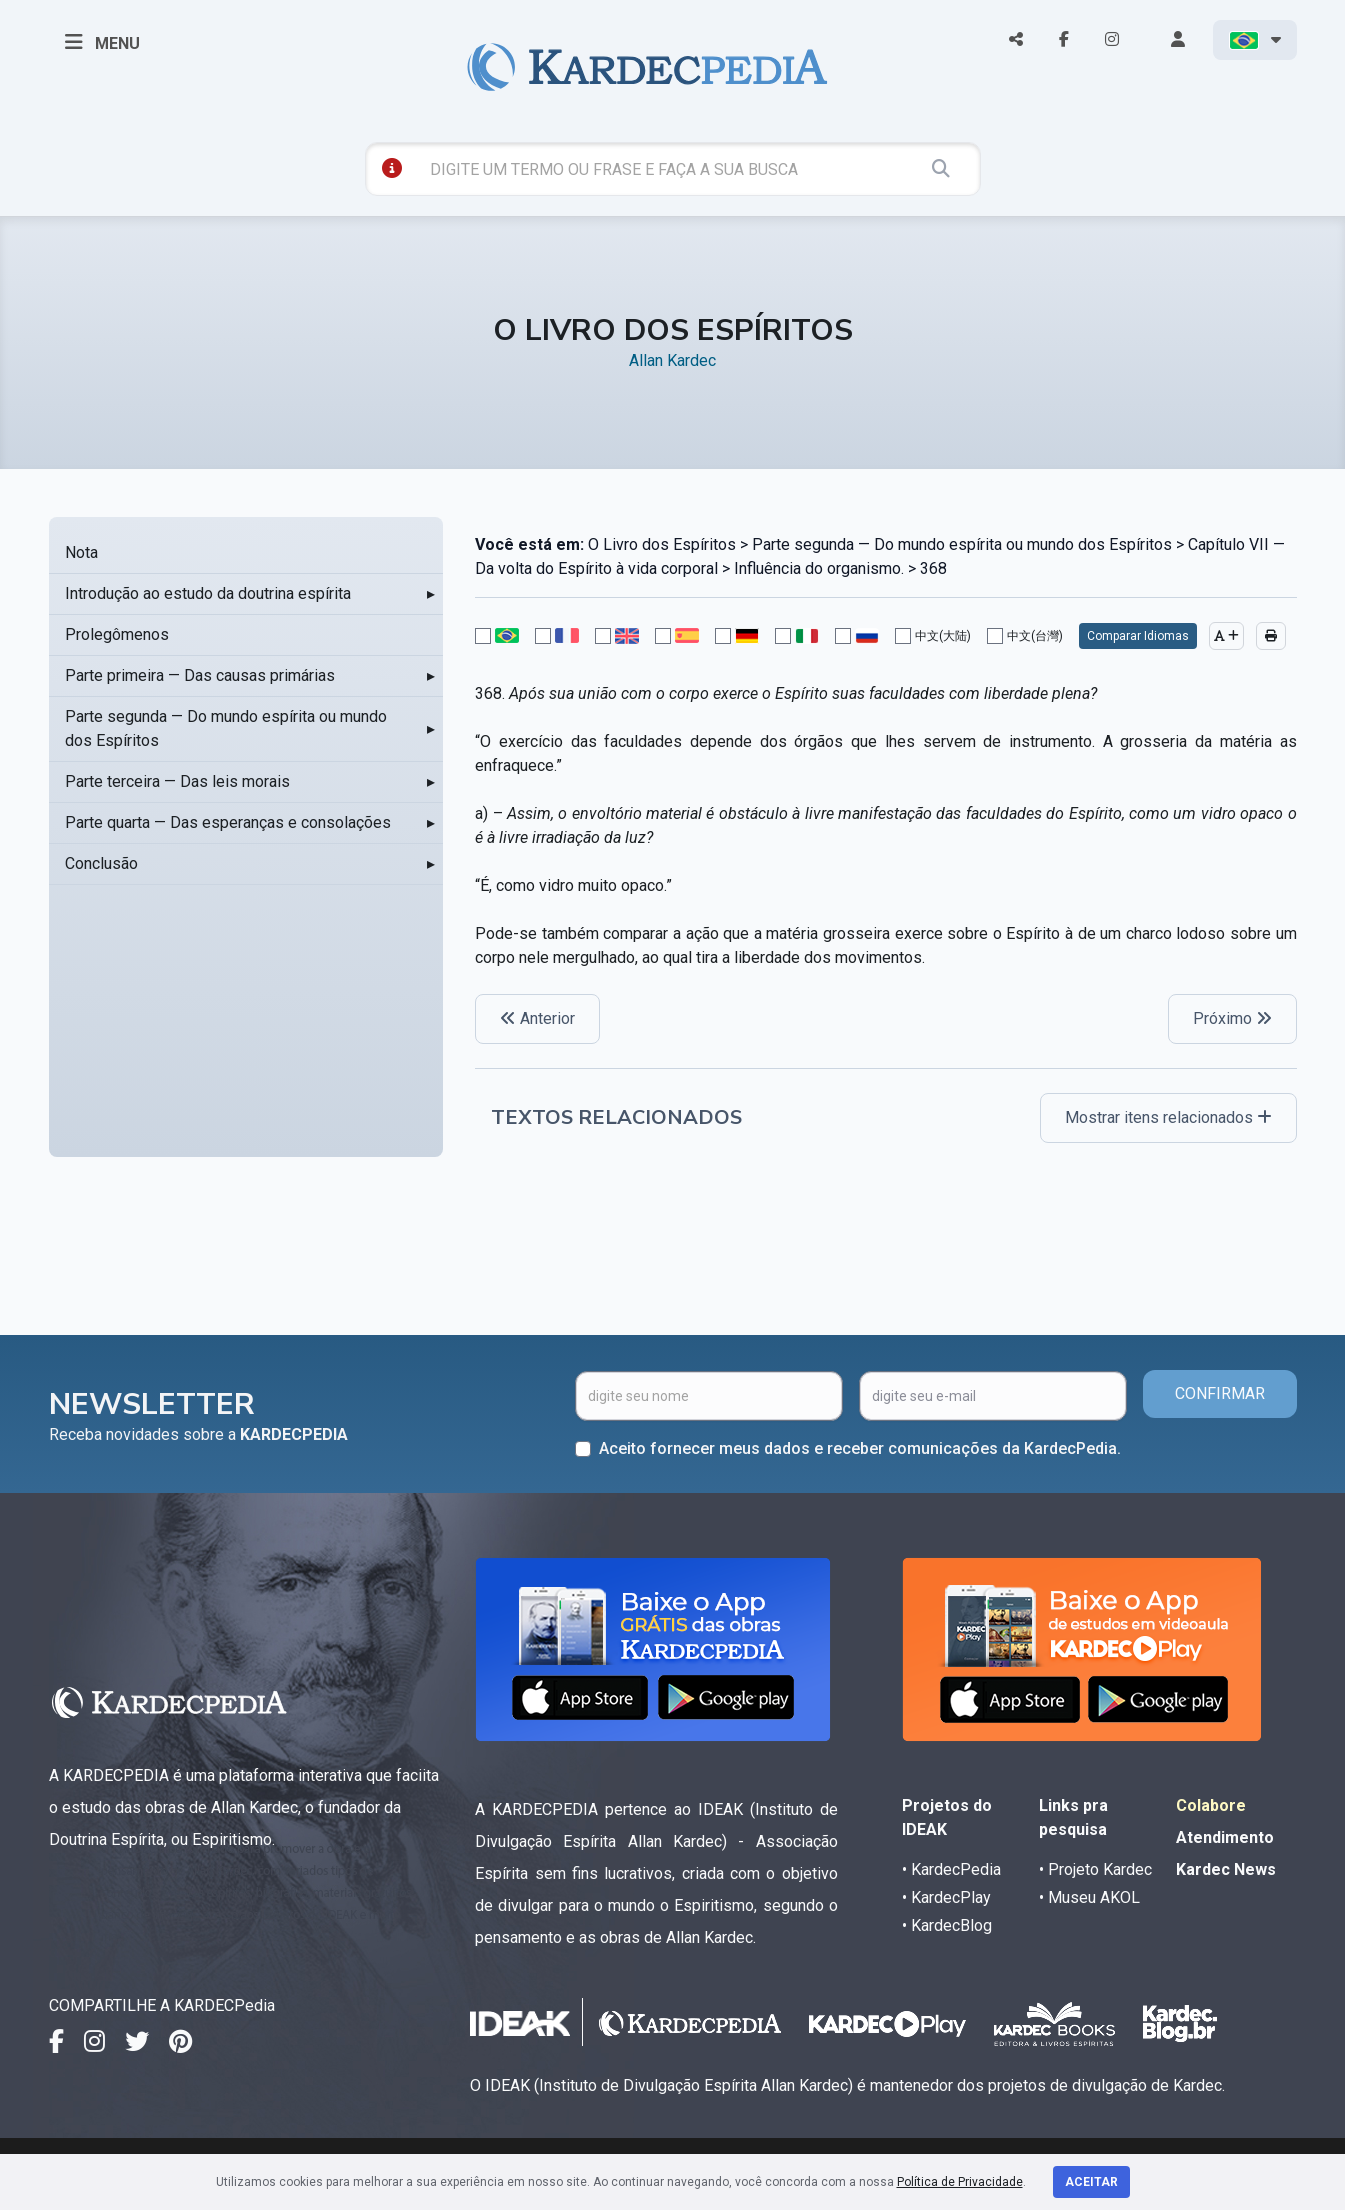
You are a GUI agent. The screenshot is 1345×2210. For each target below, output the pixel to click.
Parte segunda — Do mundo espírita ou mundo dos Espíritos (226, 728)
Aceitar (1091, 2182)
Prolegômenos (117, 634)
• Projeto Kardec (1095, 1869)
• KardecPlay (946, 1897)
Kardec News (1226, 1869)
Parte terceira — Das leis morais (177, 781)
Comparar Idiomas (1138, 636)
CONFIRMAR (1220, 1393)
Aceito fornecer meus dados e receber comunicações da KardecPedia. (860, 1448)
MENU (102, 42)
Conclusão (101, 863)
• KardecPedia (951, 1869)
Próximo (1232, 1018)
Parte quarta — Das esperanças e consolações (228, 822)
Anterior (537, 1018)
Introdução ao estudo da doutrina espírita (208, 593)
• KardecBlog (947, 1925)
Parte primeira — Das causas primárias (200, 675)
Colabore (1211, 1805)
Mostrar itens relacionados (1168, 1117)
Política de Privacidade (960, 2182)
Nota (81, 552)
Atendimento (1225, 1837)
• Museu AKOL (1089, 1897)
